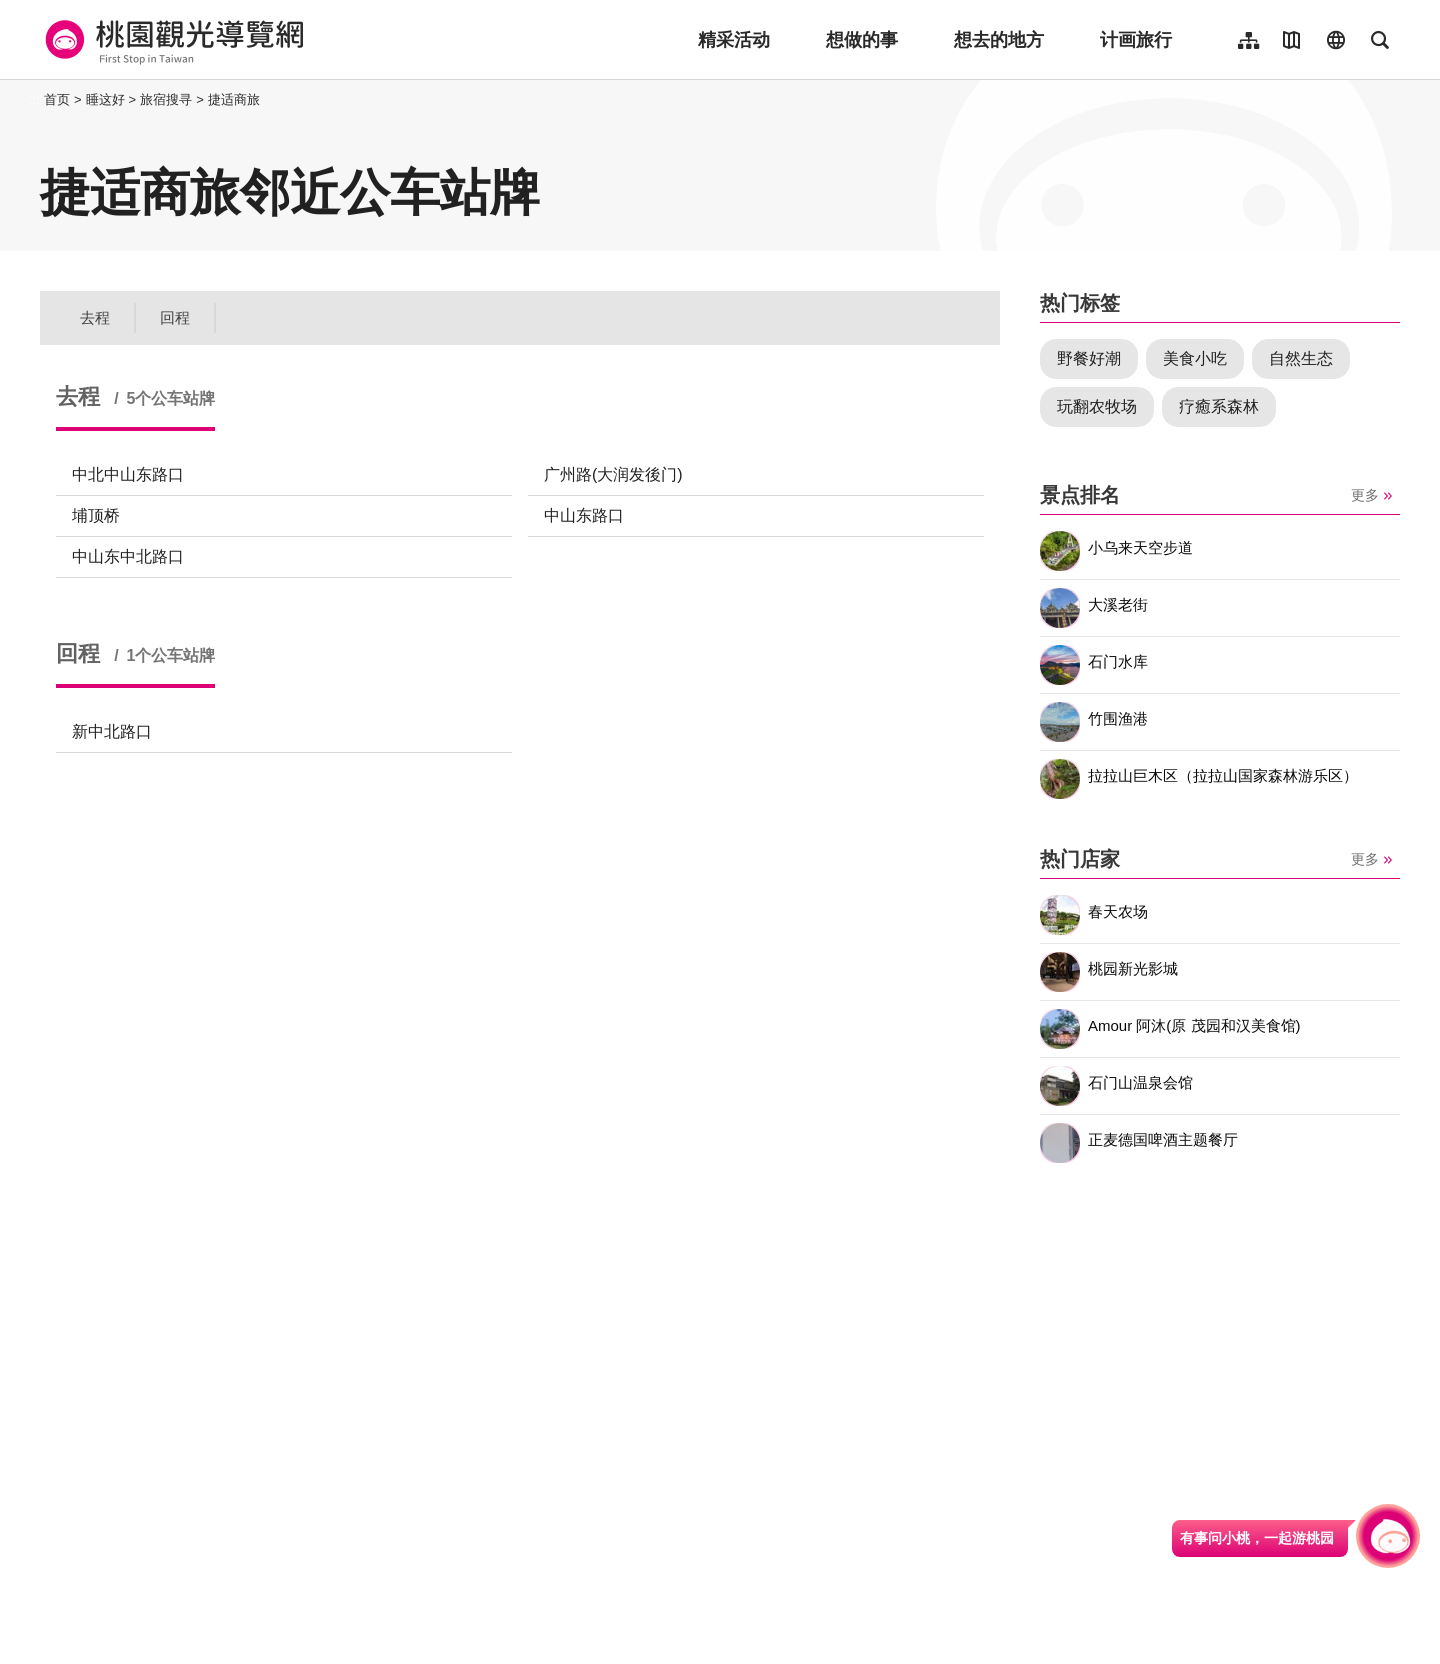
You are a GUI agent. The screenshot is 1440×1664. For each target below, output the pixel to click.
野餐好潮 (1089, 358)
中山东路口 (584, 515)
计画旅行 (1136, 40)
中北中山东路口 (128, 474)
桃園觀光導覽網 (171, 40)
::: (34, 99)
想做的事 (862, 40)
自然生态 (1301, 358)
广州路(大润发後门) (613, 474)
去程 (95, 317)
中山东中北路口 (128, 556)
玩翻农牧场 (1097, 406)
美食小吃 (1195, 358)
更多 (1365, 495)
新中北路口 (112, 731)
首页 (57, 99)
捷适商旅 (234, 99)
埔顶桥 (96, 515)
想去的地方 (999, 40)
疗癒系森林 (1219, 406)
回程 (175, 317)
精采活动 (734, 40)
